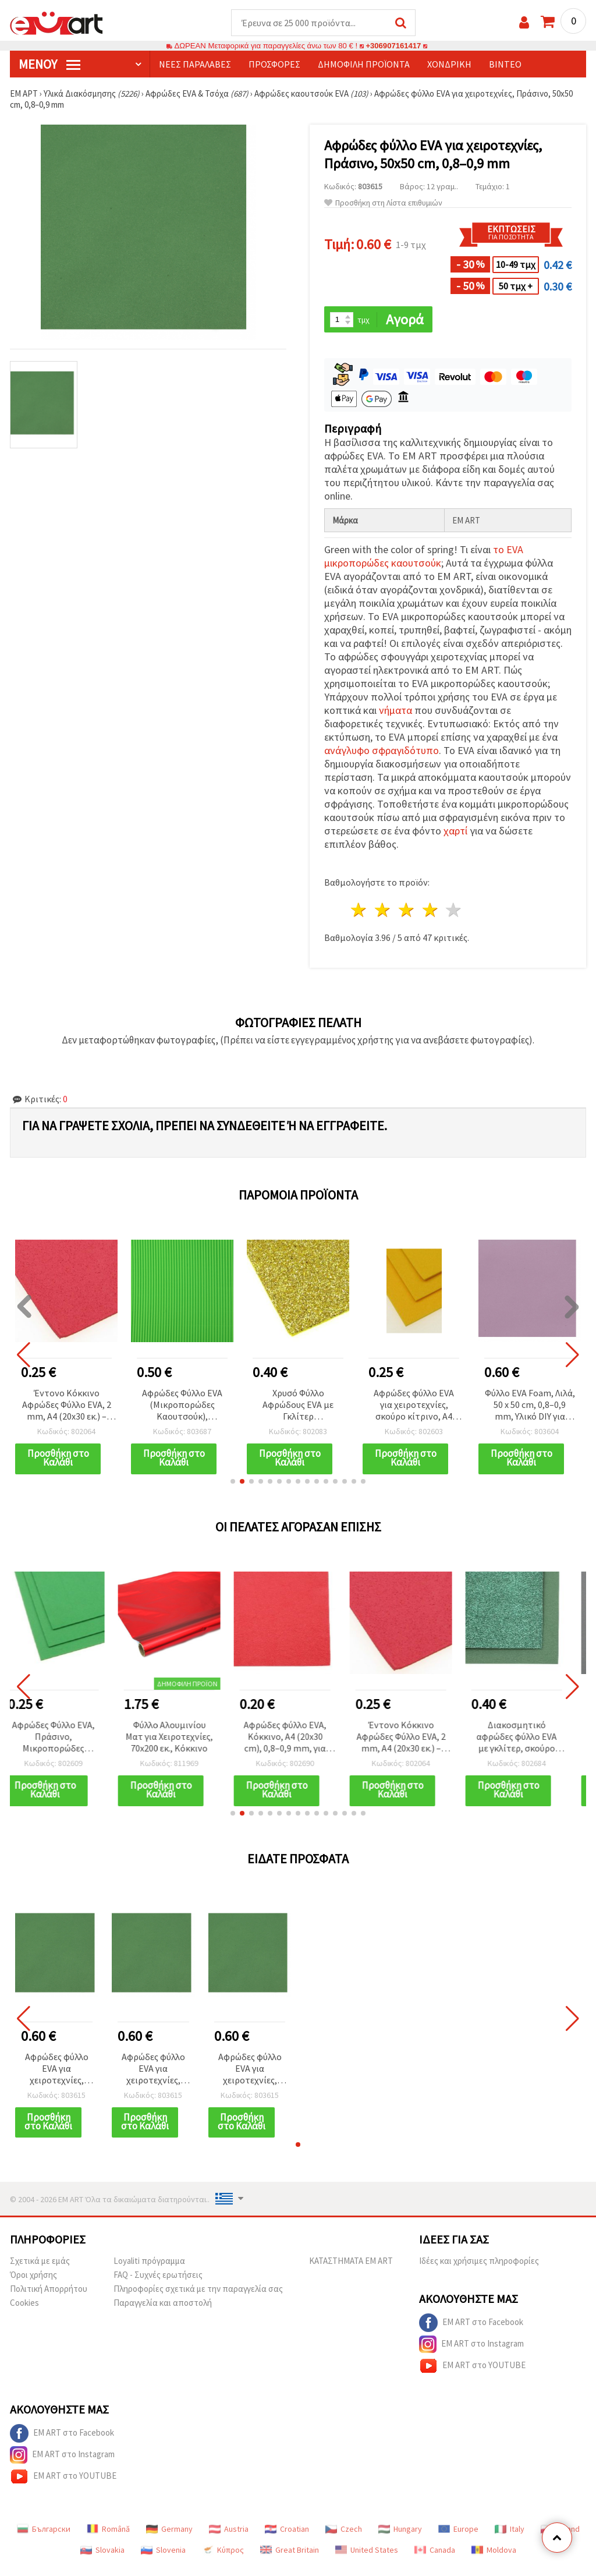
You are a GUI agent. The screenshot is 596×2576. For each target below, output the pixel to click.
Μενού (49, 64)
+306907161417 (393, 46)
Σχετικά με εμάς (40, 2270)
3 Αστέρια (406, 911)
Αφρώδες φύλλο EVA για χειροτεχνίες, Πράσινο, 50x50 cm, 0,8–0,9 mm (56, 2069)
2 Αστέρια (383, 911)
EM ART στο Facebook (471, 2332)
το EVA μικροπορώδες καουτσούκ (423, 557)
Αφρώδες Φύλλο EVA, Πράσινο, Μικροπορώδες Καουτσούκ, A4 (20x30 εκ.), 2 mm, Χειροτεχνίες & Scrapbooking (67, 1737)
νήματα (395, 711)
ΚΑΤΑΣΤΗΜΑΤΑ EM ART (351, 2270)
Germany (169, 2538)
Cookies (24, 2312)
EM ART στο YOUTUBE (472, 2375)
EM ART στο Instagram (471, 2354)
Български (43, 2539)
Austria (229, 2538)
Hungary (400, 2538)
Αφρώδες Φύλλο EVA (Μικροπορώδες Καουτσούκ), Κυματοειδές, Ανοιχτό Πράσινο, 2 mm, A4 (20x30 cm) (182, 1406)
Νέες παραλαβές (195, 64)
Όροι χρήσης (33, 2284)
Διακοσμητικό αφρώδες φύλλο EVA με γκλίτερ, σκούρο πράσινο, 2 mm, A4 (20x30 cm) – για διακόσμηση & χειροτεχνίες (529, 1737)
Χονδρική (449, 64)
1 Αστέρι (359, 911)
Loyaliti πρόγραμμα (149, 2270)
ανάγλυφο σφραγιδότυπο (381, 751)
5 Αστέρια (454, 911)
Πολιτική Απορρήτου (48, 2298)
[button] (232, 1482)
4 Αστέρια (430, 911)
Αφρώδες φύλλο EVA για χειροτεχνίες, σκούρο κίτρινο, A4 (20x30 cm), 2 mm (414, 1406)
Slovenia (163, 2559)
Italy (509, 2538)
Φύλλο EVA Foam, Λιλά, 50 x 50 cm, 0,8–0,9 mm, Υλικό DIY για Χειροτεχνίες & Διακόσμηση (530, 1406)
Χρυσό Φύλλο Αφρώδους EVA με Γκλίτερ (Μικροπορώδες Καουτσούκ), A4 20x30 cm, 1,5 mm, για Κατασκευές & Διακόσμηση (298, 1406)
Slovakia (102, 2559)
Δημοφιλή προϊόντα (364, 64)
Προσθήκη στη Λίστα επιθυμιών (383, 203)
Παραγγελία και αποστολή (162, 2312)
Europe (458, 2539)
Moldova (493, 2560)
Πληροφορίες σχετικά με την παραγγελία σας (198, 2298)
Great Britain (289, 2560)
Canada (434, 2560)
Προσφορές (274, 64)
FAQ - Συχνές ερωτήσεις (158, 2284)
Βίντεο (505, 64)
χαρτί (455, 831)
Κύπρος (223, 2560)
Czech (343, 2538)
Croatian (287, 2538)
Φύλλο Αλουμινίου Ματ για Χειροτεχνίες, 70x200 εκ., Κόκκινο (182, 1736)
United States (366, 2560)
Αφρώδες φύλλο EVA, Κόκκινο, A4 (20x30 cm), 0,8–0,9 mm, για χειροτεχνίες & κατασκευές (298, 1737)
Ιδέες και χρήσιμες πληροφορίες (479, 2270)
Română (108, 2539)
